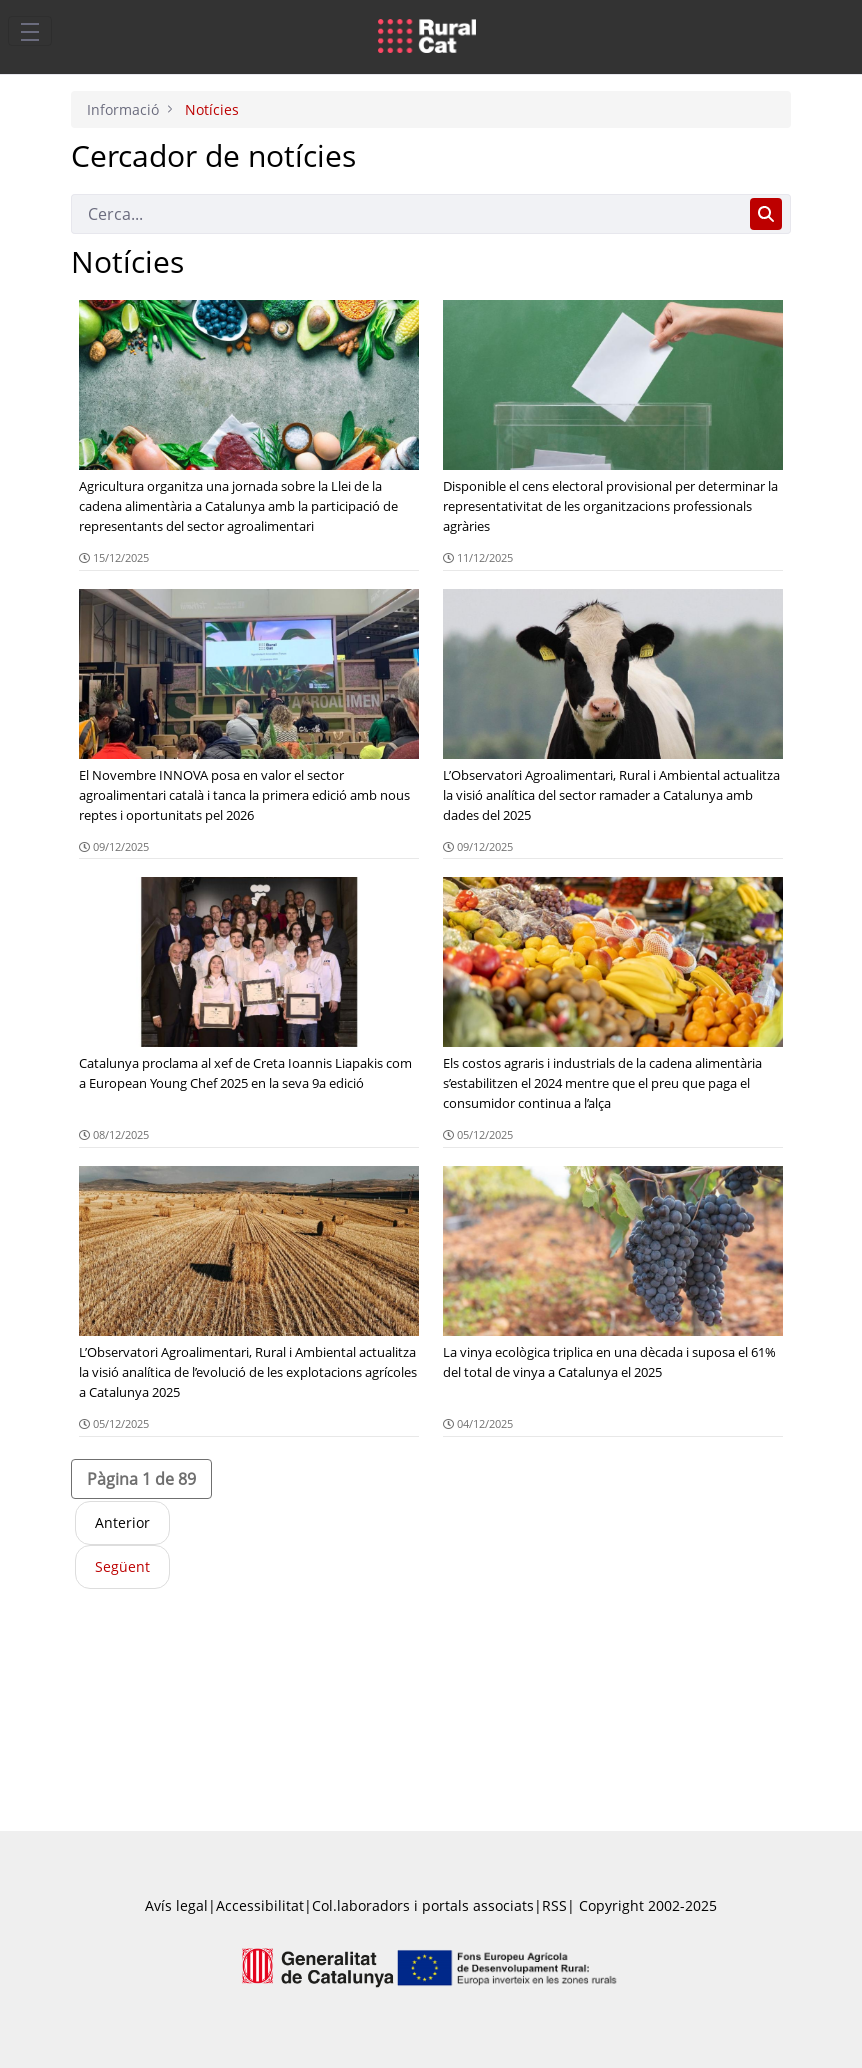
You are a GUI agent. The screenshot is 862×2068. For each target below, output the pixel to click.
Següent (122, 1566)
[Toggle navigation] (30, 31)
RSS (554, 1905)
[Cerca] (406, 214)
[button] (141, 1479)
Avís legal (176, 1905)
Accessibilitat (260, 1905)
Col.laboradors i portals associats (423, 1905)
